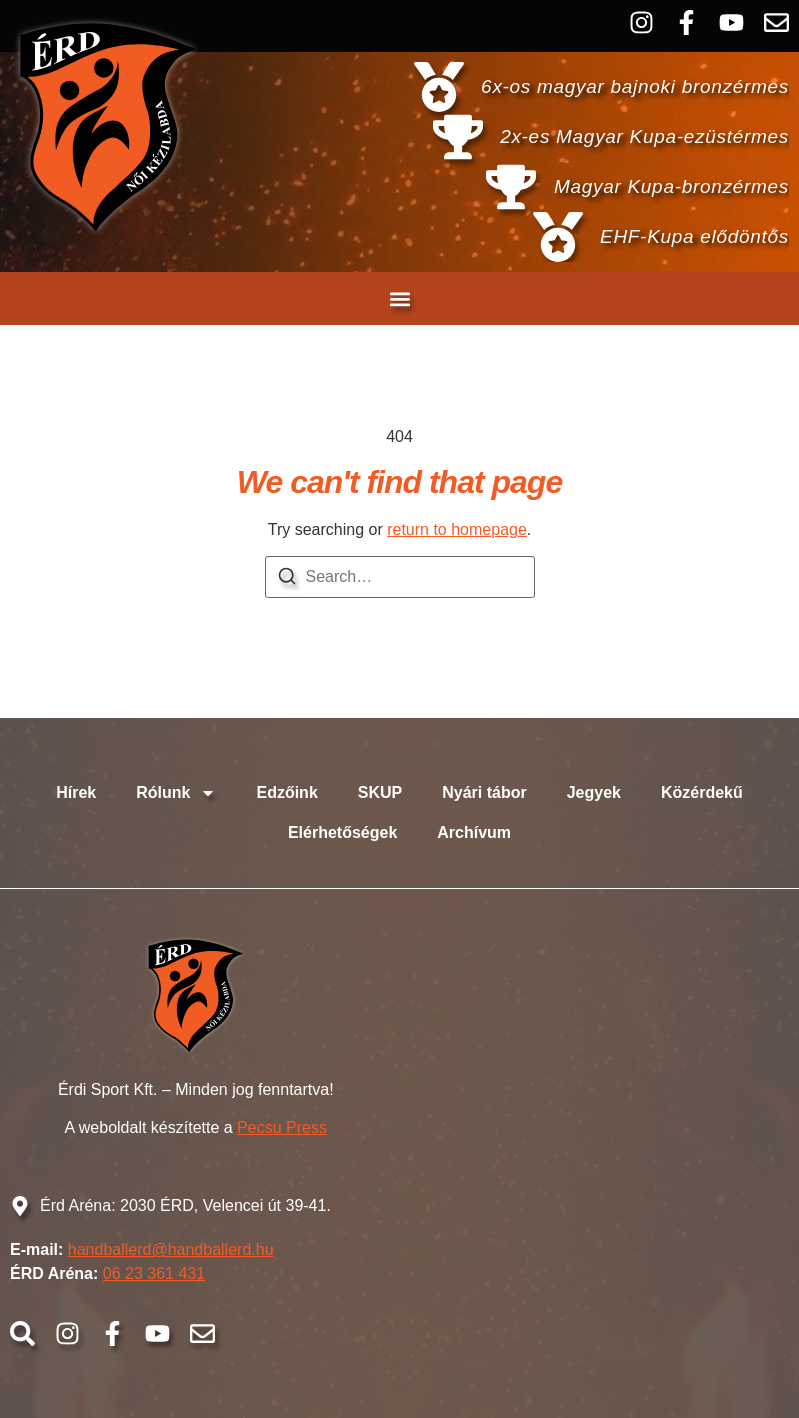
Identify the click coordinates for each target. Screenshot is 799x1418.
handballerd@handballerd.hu (171, 1249)
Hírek (76, 792)
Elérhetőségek (342, 832)
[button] (399, 298)
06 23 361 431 (154, 1273)
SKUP (380, 792)
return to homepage (457, 529)
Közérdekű (702, 792)
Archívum (474, 832)
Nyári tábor (484, 792)
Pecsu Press (282, 1127)
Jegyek (594, 792)
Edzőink (286, 792)
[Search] (287, 579)
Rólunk (176, 793)
